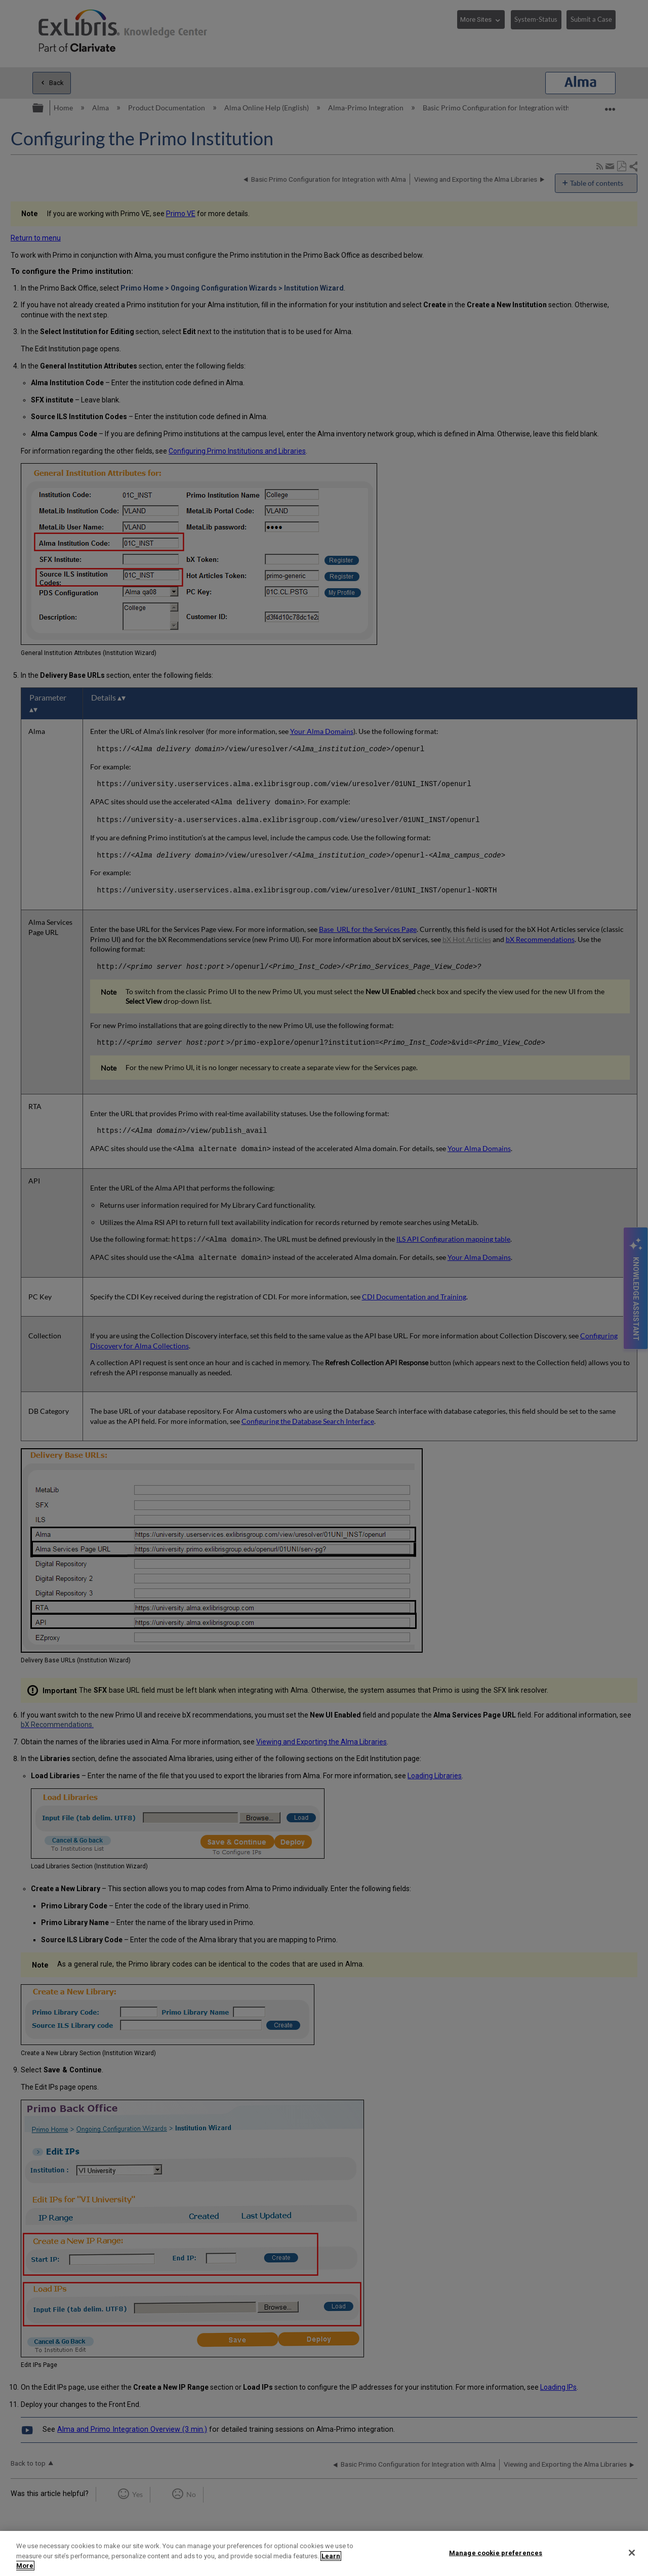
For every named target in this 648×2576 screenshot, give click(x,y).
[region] (324, 2553)
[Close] (632, 2553)
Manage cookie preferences (495, 2552)
